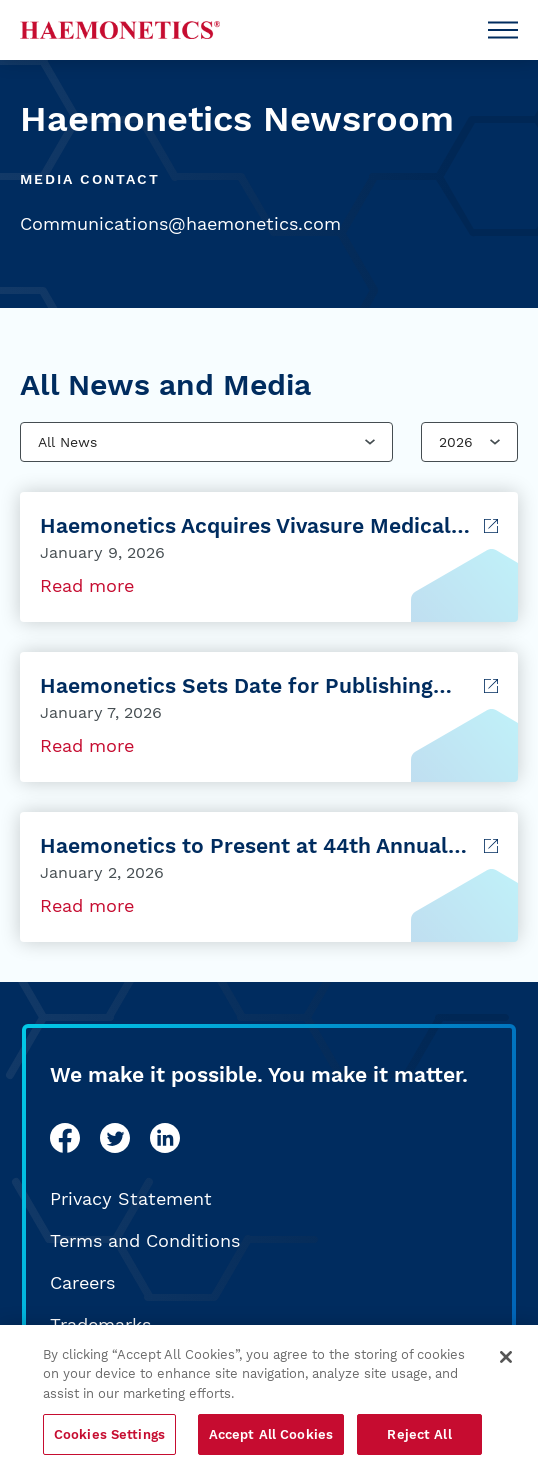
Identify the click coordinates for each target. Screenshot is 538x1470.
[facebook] (65, 1138)
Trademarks (100, 1324)
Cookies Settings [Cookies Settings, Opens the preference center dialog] (109, 1440)
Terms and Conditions (145, 1240)
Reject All (419, 1440)
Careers (82, 1282)
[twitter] (115, 1138)
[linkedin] (165, 1138)
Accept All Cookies (271, 1440)
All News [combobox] (67, 442)
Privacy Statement (131, 1198)
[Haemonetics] (120, 30)
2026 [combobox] (456, 442)
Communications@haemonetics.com (180, 223)
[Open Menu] (503, 30)
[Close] (506, 1363)
